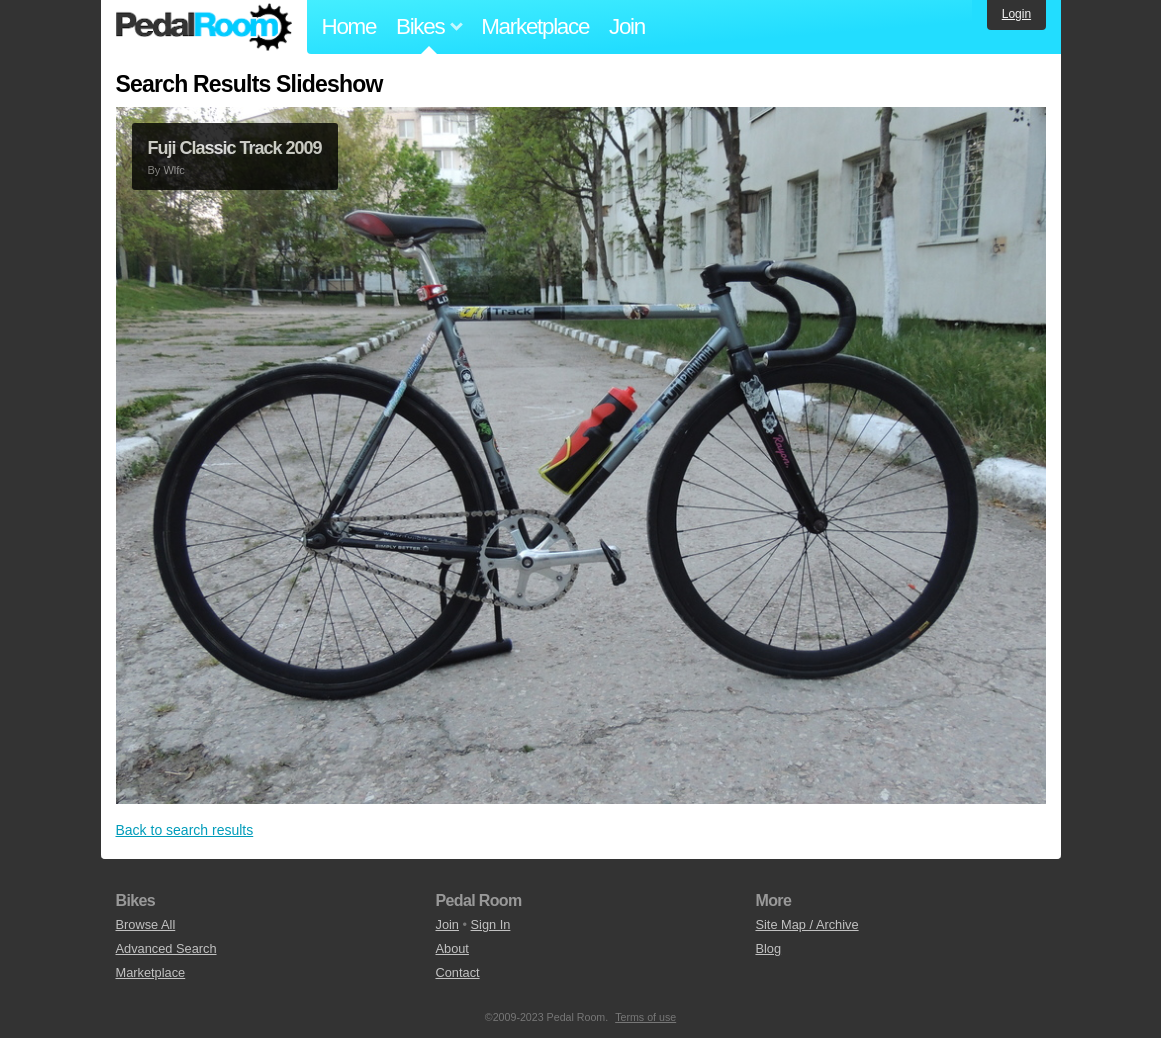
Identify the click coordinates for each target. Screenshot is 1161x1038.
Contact (457, 972)
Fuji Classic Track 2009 (235, 148)
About (451, 948)
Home (349, 26)
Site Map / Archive (806, 924)
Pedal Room (204, 27)
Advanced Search (166, 948)
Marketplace (535, 26)
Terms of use (645, 1017)
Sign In (491, 924)
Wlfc (173, 170)
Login (1016, 14)
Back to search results (185, 830)
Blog (768, 948)
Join (627, 26)
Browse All (146, 924)
